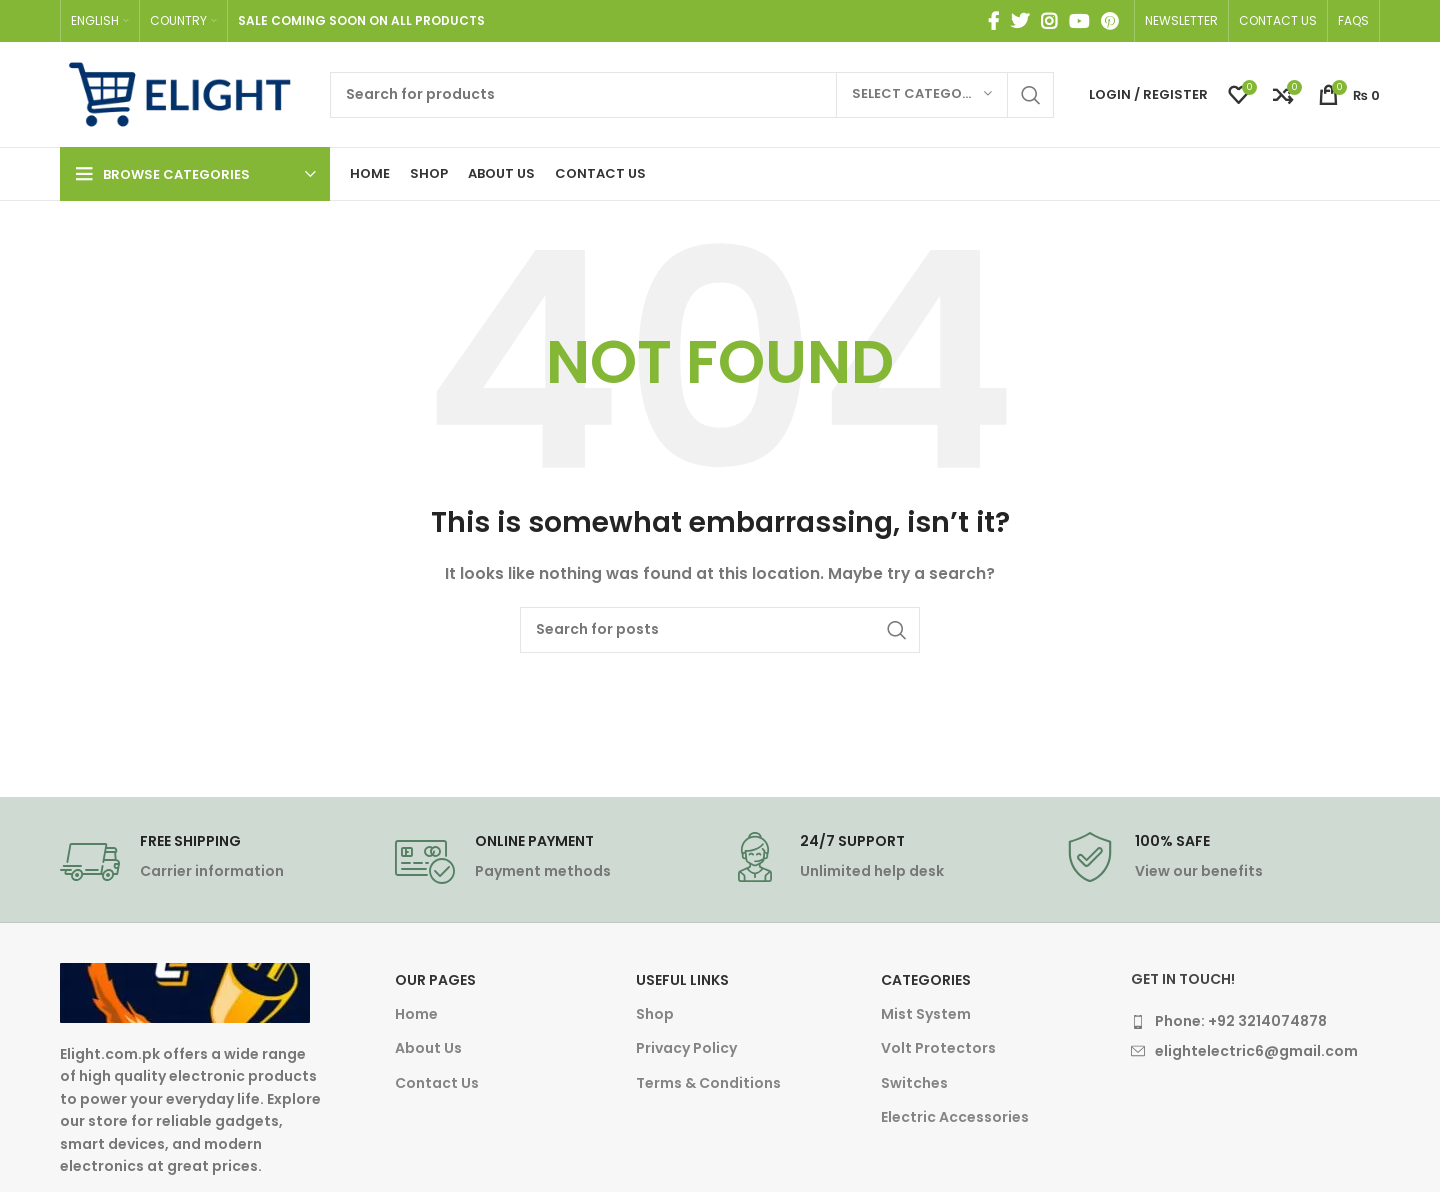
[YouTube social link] (1079, 21)
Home (416, 1014)
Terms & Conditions (708, 1083)
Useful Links (682, 980)
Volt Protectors (938, 1048)
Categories (926, 980)
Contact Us (437, 1083)
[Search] (692, 95)
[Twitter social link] (1020, 21)
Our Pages (435, 980)
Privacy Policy (686, 1048)
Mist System (926, 1014)
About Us (428, 1048)
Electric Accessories (955, 1117)
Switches (914, 1083)
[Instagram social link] (1049, 21)
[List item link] (1255, 1021)
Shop (655, 1014)
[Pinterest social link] (1109, 21)
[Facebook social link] (993, 21)
